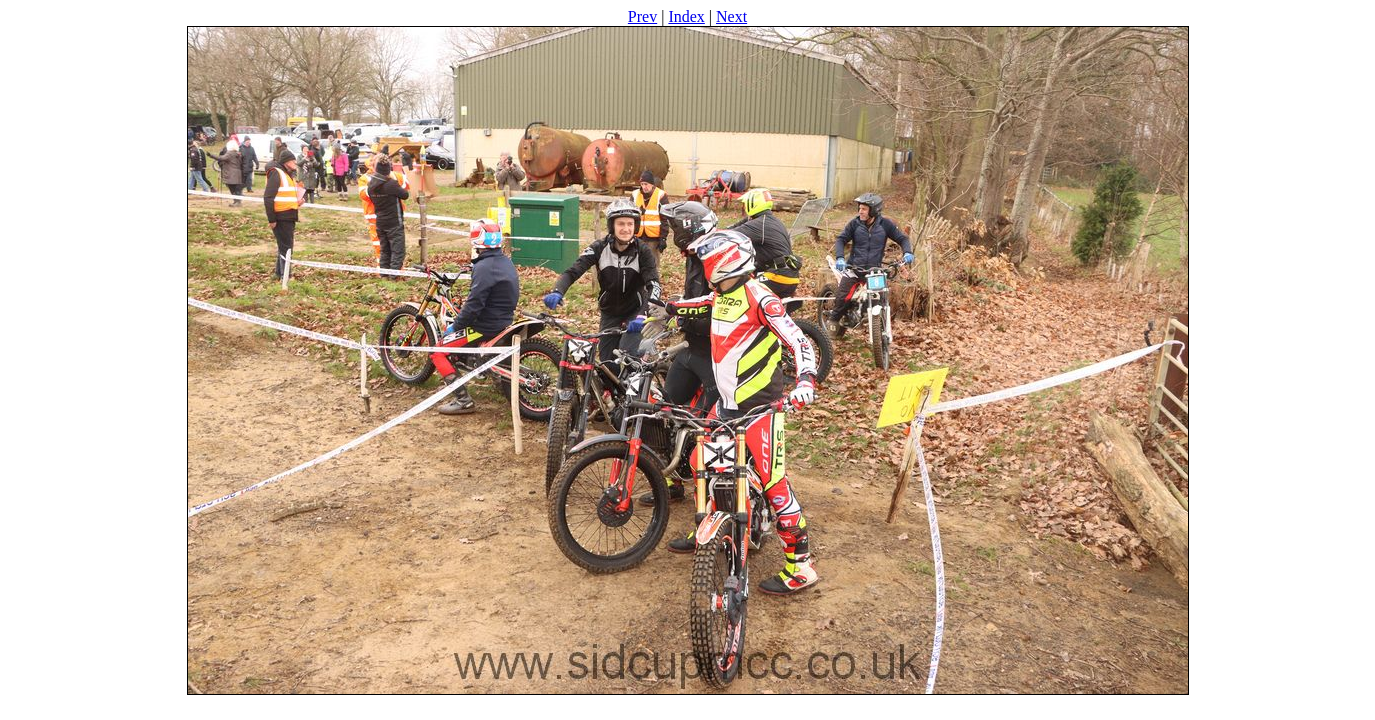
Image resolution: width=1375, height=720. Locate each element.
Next (731, 16)
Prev (642, 16)
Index (686, 16)
